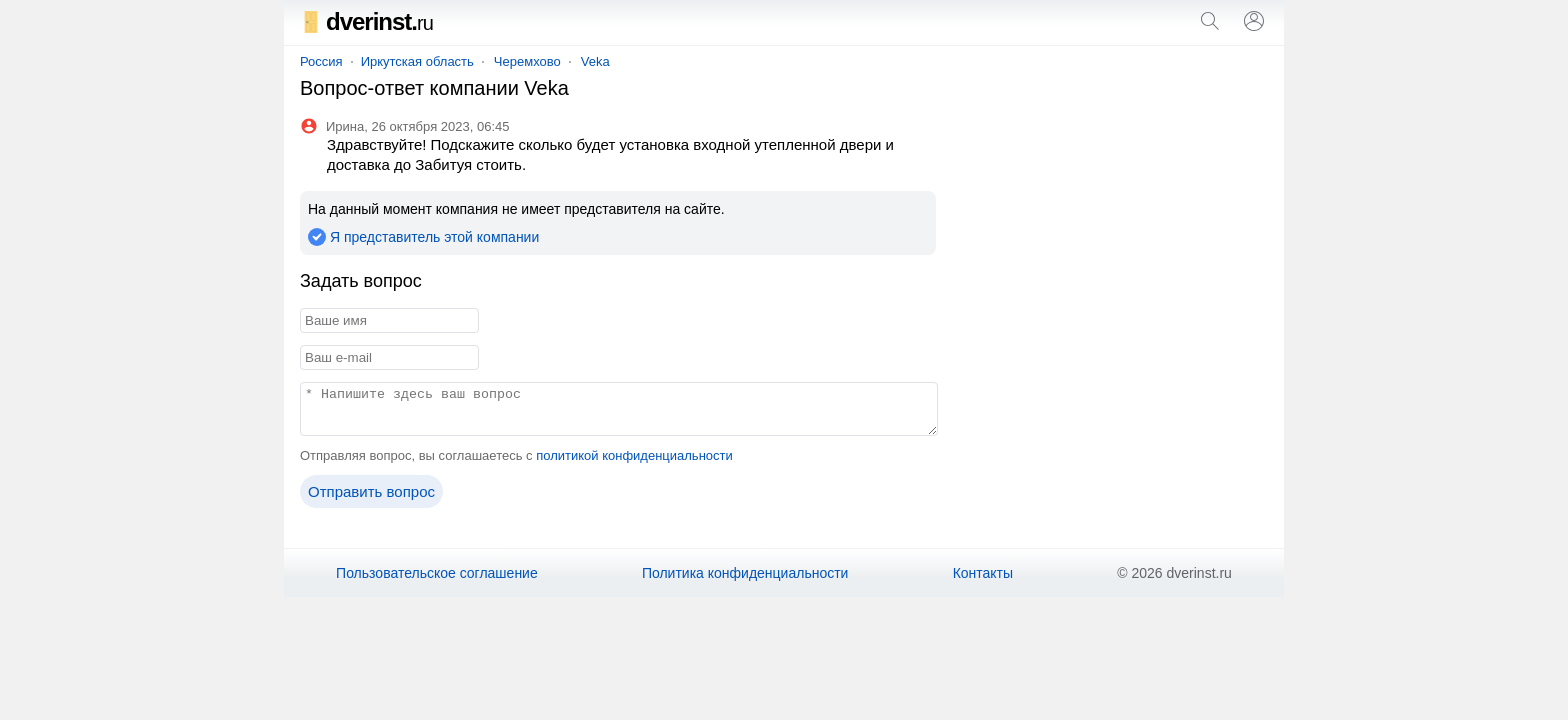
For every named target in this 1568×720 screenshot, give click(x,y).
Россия (321, 61)
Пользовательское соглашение (437, 573)
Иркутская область (417, 61)
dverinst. (366, 21)
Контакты (983, 573)
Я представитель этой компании (434, 237)
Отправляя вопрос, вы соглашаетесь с (516, 455)
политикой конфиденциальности (634, 455)
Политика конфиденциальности (745, 573)
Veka (595, 61)
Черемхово (527, 61)
